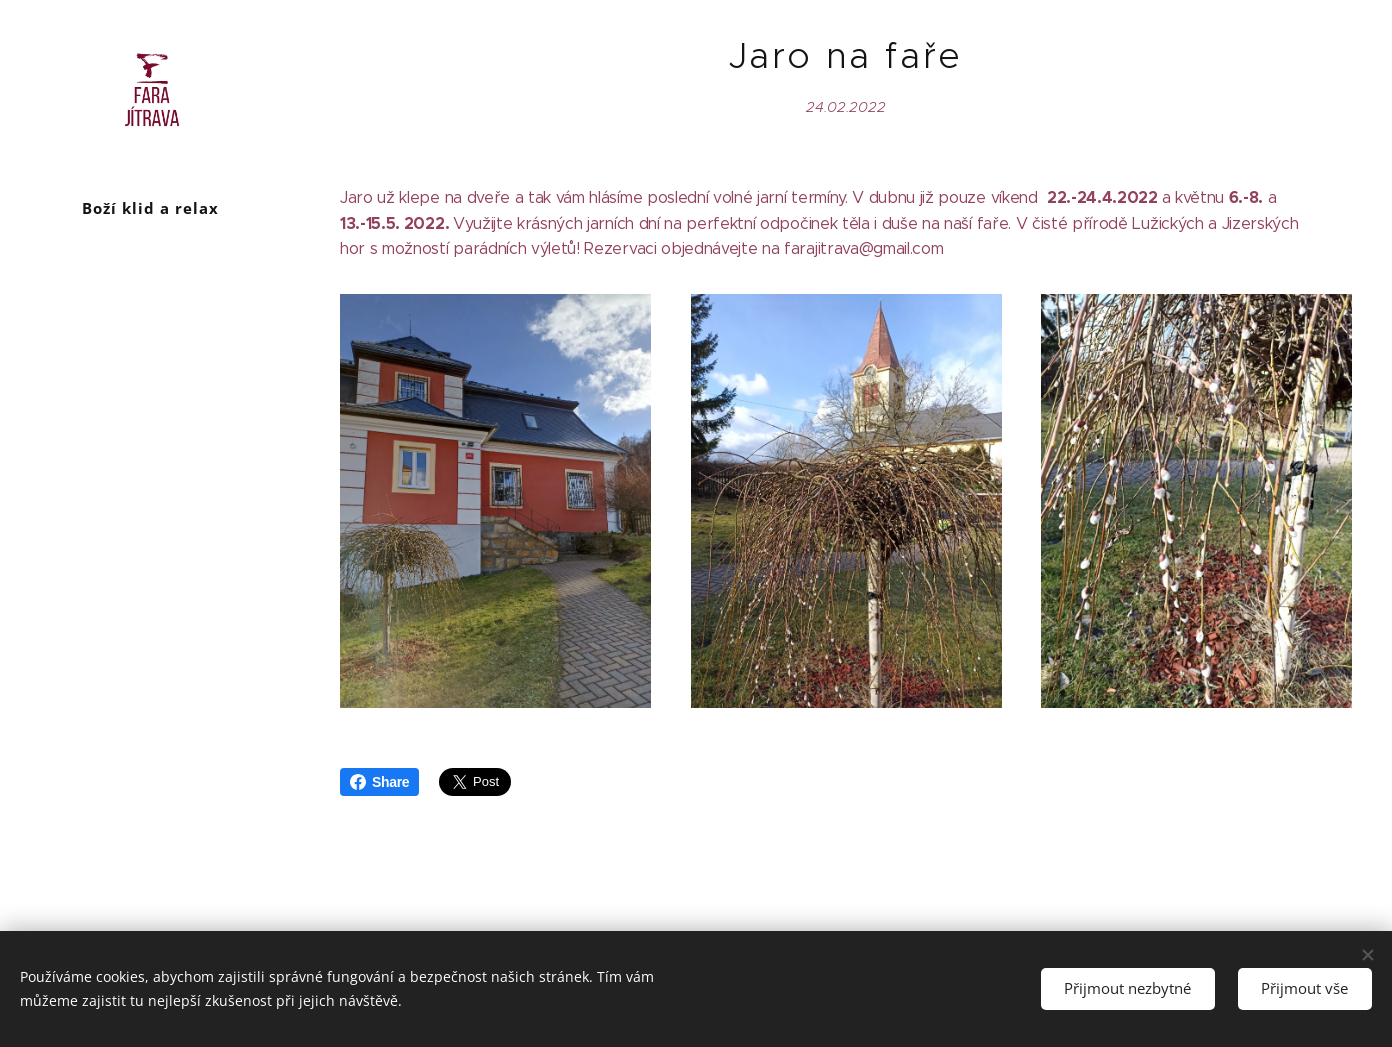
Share (379, 782)
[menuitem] (150, 412)
